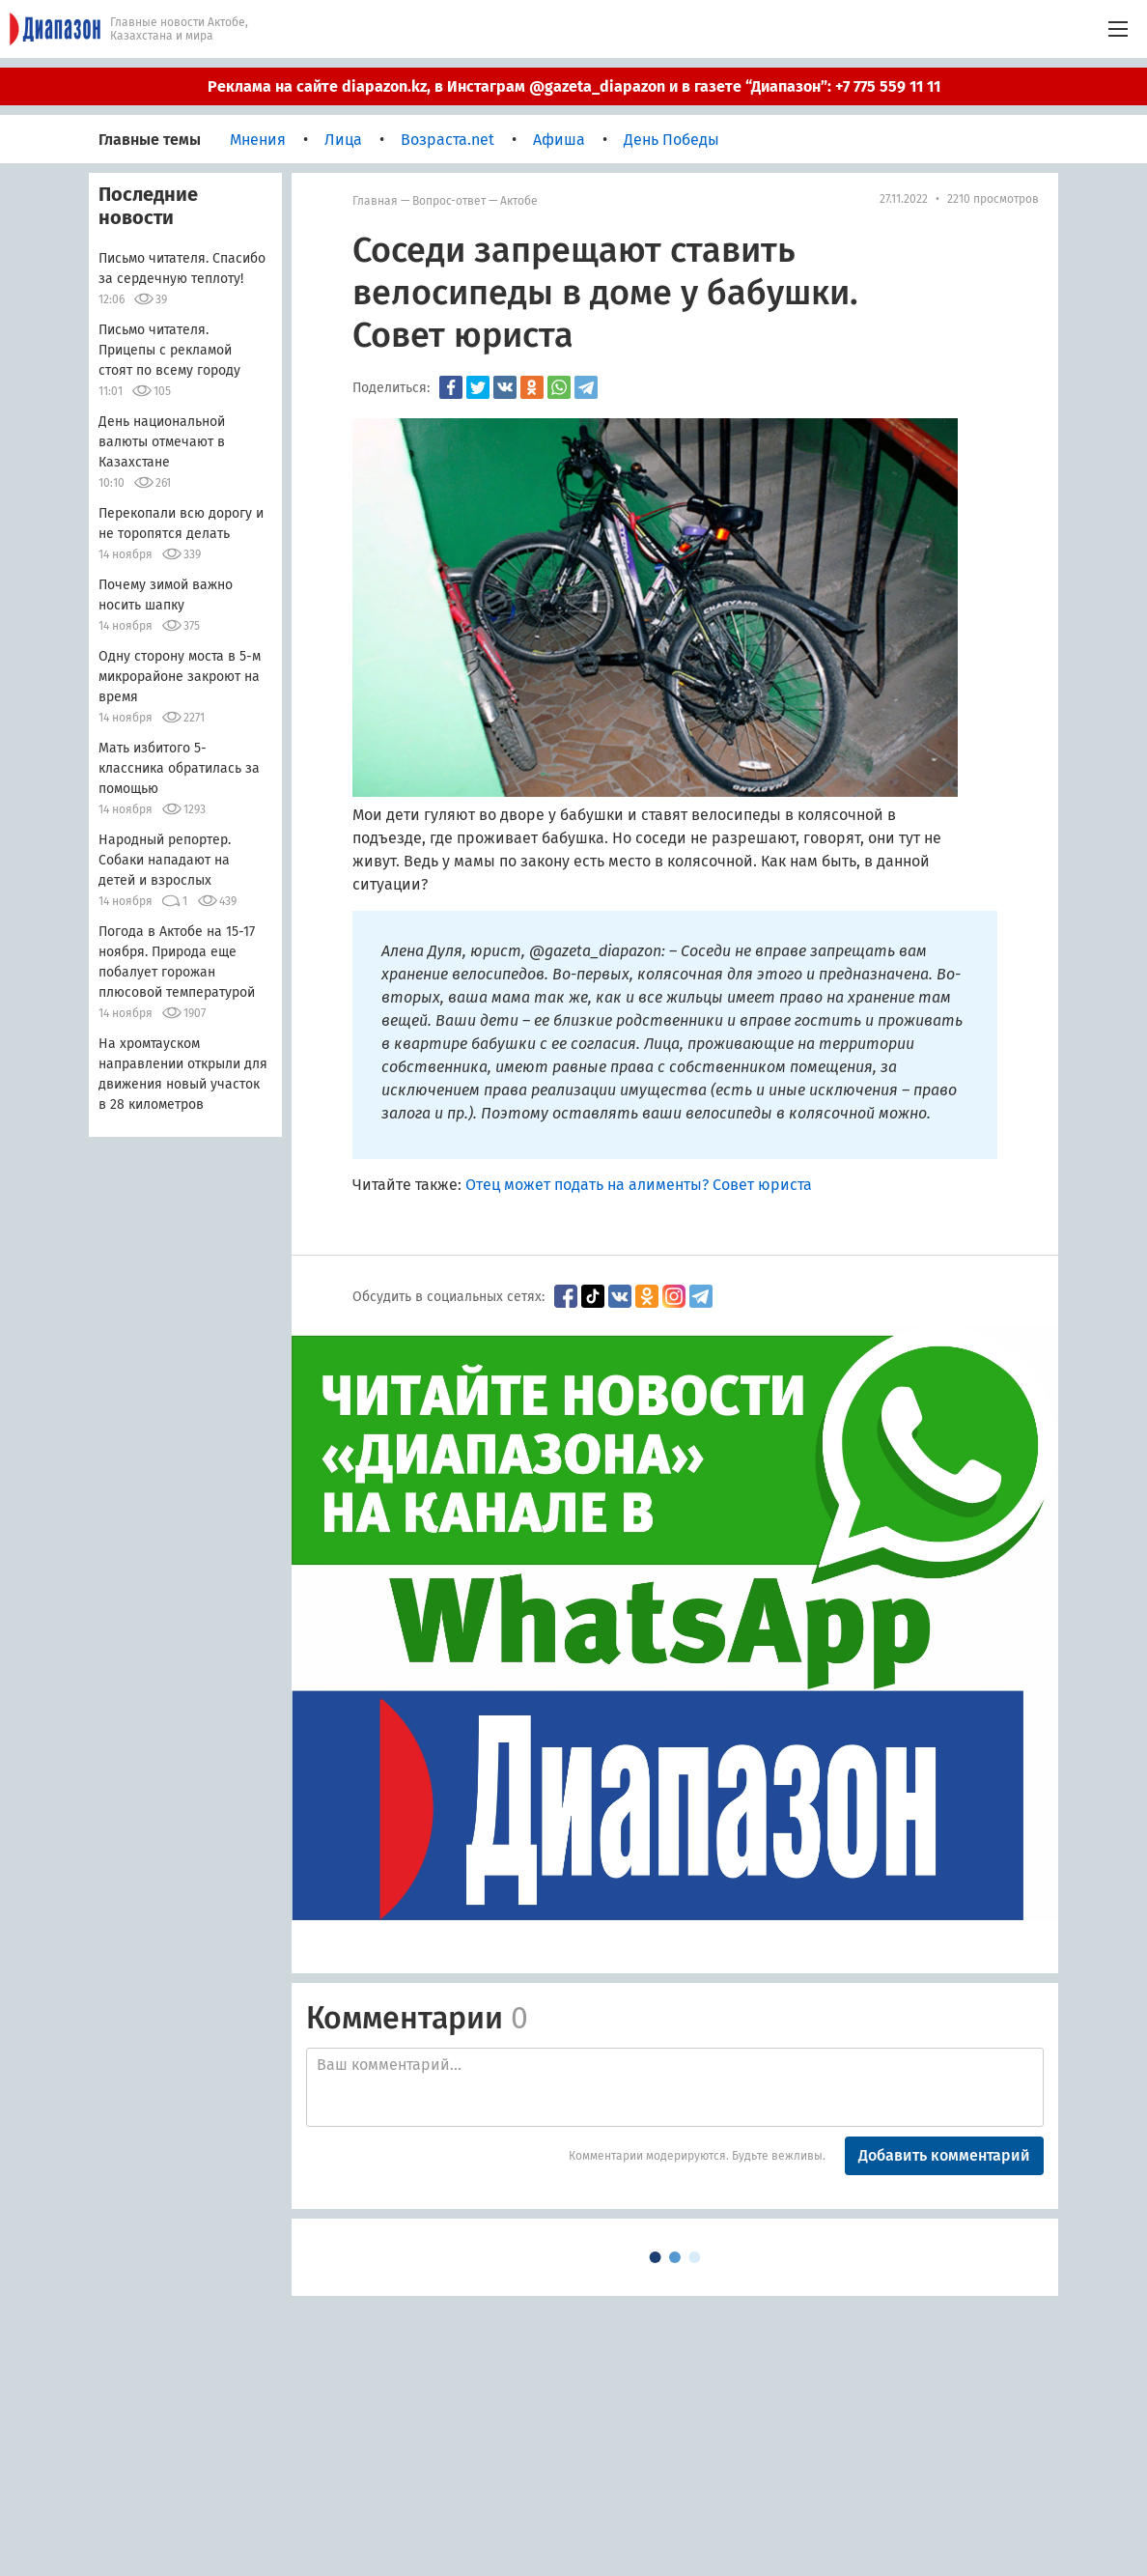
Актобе (519, 201)
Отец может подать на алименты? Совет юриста (638, 1184)
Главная (375, 201)
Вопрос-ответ (449, 201)
